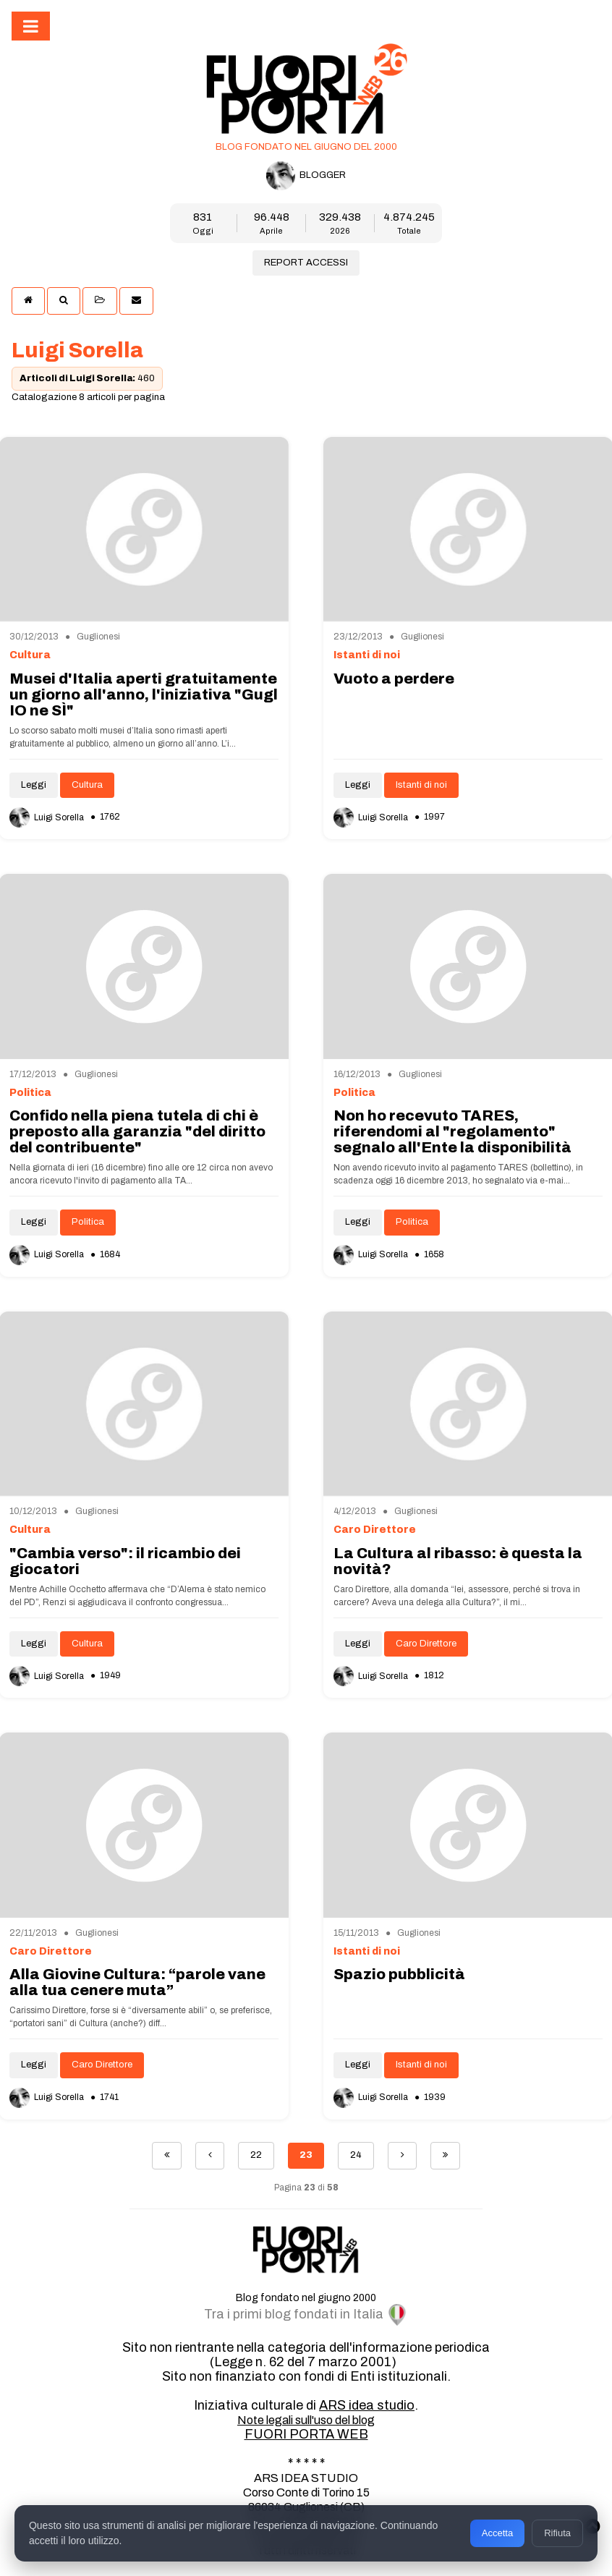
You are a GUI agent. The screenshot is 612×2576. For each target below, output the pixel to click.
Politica (88, 1222)
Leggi (33, 785)
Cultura (87, 785)
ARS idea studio (367, 2405)
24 (356, 2155)
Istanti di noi (421, 785)
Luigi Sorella (47, 817)
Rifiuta (557, 2533)
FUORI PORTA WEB (306, 2434)
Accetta (497, 2533)
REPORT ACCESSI (306, 263)
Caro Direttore (426, 1643)
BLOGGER (306, 175)
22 (256, 2155)
